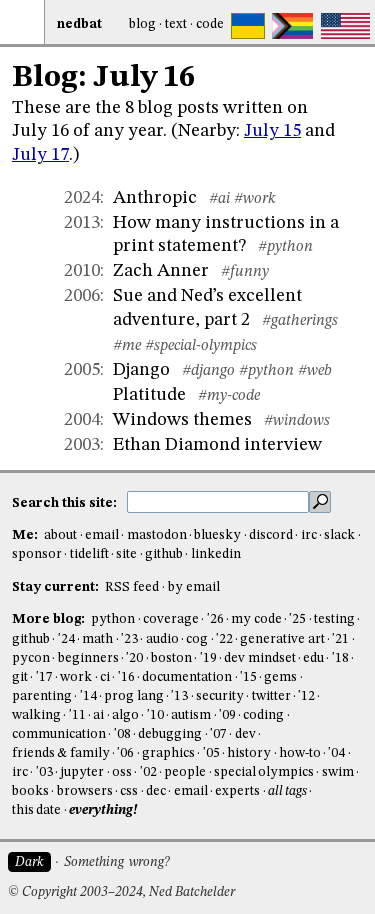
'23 (129, 639)
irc (309, 535)
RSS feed (132, 587)
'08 (122, 734)
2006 (82, 296)
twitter (271, 696)
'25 (297, 619)
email (102, 535)
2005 (82, 370)
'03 (44, 772)
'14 (88, 696)
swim (338, 772)
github (164, 554)
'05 (211, 753)
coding (263, 715)
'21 (340, 639)
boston (171, 658)
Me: (26, 535)
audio (162, 639)
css (129, 791)
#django (208, 371)
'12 (306, 696)
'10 (155, 715)
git (20, 677)
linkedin (216, 554)
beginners (88, 658)
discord (271, 535)
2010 (82, 271)
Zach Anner (161, 271)
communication (59, 734)
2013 (82, 223)
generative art (282, 639)
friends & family (61, 753)
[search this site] (218, 502)
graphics (168, 753)
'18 (340, 658)
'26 (215, 619)
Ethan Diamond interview (217, 445)
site (126, 554)
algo (125, 715)
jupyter (82, 772)
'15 (248, 677)
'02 (148, 772)
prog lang (133, 696)
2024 (82, 198)
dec (156, 791)
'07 (218, 734)
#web (315, 371)
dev (245, 734)
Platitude (149, 395)
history (249, 753)
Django (141, 370)
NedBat (79, 24)
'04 (336, 753)
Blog (142, 24)
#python (285, 247)
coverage (171, 619)
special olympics (264, 772)
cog (197, 639)
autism (191, 715)
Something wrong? (116, 862)
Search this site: (66, 502)
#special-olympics (201, 346)
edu (313, 658)
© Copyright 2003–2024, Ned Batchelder (121, 892)
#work (255, 199)
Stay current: (57, 587)
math (97, 639)
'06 (125, 753)
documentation (187, 677)
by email (194, 587)
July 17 (40, 155)
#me (127, 346)
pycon (31, 658)
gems (280, 677)
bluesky (217, 535)
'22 (224, 639)
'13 (179, 696)
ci (105, 677)
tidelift (89, 554)
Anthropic (155, 198)
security (220, 696)
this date (36, 810)
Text (176, 24)
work (76, 677)
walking (36, 715)
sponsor (37, 554)
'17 (44, 677)
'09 (227, 715)
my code (256, 619)
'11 (77, 715)
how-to (300, 753)
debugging (170, 734)
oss (122, 772)
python (113, 619)
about (60, 535)
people (185, 772)
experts (237, 791)
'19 (208, 658)
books (30, 791)
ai (98, 715)
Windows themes (182, 420)
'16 (126, 677)
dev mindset (259, 658)
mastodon (157, 535)
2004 (82, 420)
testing (334, 619)
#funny (245, 272)
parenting (42, 696)
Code (210, 24)
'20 (134, 658)
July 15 (272, 131)
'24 (66, 639)
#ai (219, 199)
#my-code (229, 396)
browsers (85, 791)
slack (339, 535)
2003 (82, 445)
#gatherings (300, 321)
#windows (297, 421)
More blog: (50, 619)
